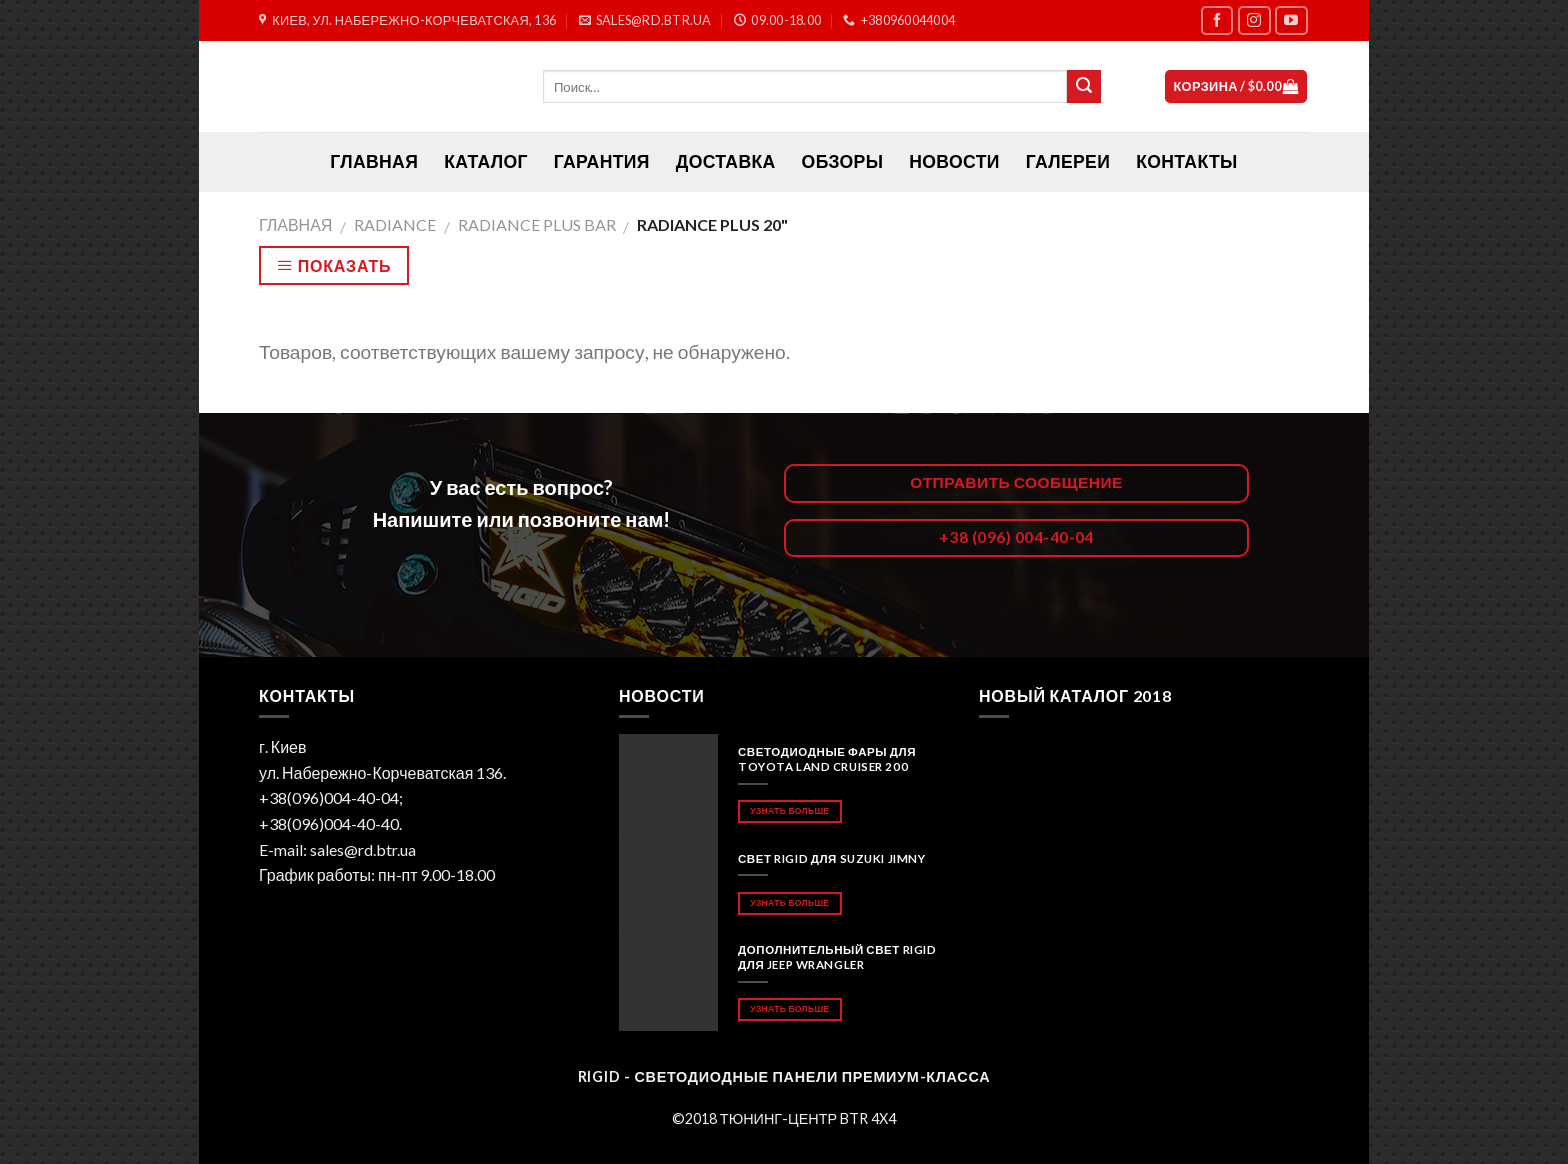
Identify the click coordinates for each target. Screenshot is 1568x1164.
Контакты (1186, 161)
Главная (295, 224)
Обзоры (843, 161)
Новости (954, 161)
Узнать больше (789, 810)
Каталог (486, 161)
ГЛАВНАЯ (374, 161)
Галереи (1068, 161)
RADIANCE (395, 224)
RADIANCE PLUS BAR (537, 224)
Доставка (726, 161)
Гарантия (602, 161)
